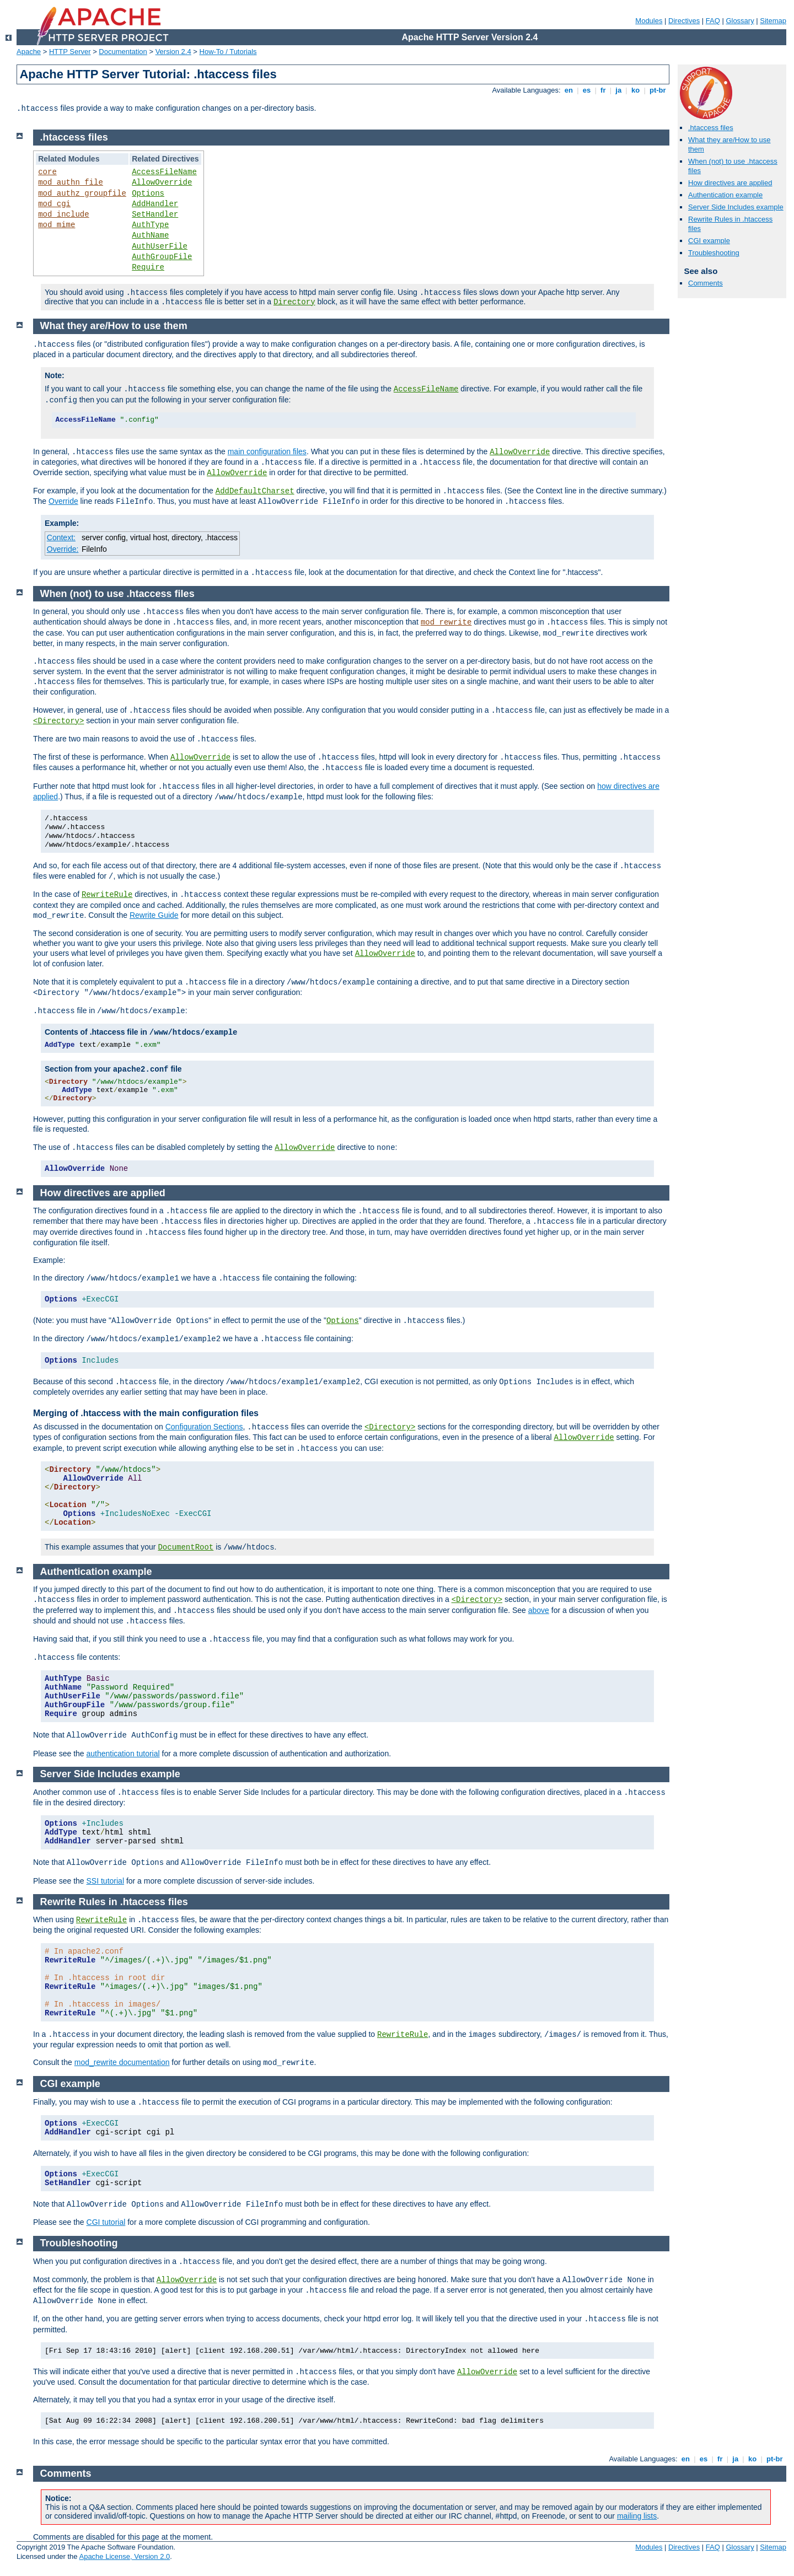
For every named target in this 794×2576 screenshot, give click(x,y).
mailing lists (637, 2516)
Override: (63, 549)
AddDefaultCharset (255, 491)
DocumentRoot (185, 1547)
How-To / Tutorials (228, 51)
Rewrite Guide (154, 915)
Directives (684, 21)
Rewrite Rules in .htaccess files (114, 1901)
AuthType (150, 225)
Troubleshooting (713, 253)
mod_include (63, 214)
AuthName (150, 235)
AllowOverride (162, 182)
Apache (29, 51)
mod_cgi (54, 204)
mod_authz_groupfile (82, 193)
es (587, 90)
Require (148, 267)
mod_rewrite (446, 622)
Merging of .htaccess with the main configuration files (146, 1413)
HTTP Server (70, 51)
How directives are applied (730, 183)
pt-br (657, 90)
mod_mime (56, 225)
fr (603, 90)
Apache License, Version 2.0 (124, 2556)
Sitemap (773, 21)
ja (619, 90)
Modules (648, 21)
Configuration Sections (204, 1426)
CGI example (709, 240)
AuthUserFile (159, 246)
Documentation (123, 51)
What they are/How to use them (113, 325)
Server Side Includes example (736, 207)
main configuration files (267, 451)
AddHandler (155, 204)
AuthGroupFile (162, 256)
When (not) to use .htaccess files (117, 593)
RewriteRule (107, 894)
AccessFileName (164, 172)
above (538, 1610)
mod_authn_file (70, 182)
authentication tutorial (123, 1753)
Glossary (740, 21)
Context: (61, 537)
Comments (705, 283)
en (568, 90)
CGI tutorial (106, 2222)
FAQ (713, 21)
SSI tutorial (105, 1880)
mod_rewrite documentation (122, 2062)
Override (63, 501)
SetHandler (155, 214)
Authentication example (725, 195)
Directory (294, 302)
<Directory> (58, 721)
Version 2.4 (173, 51)
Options (148, 193)
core (47, 172)
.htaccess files (710, 127)
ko (635, 90)
